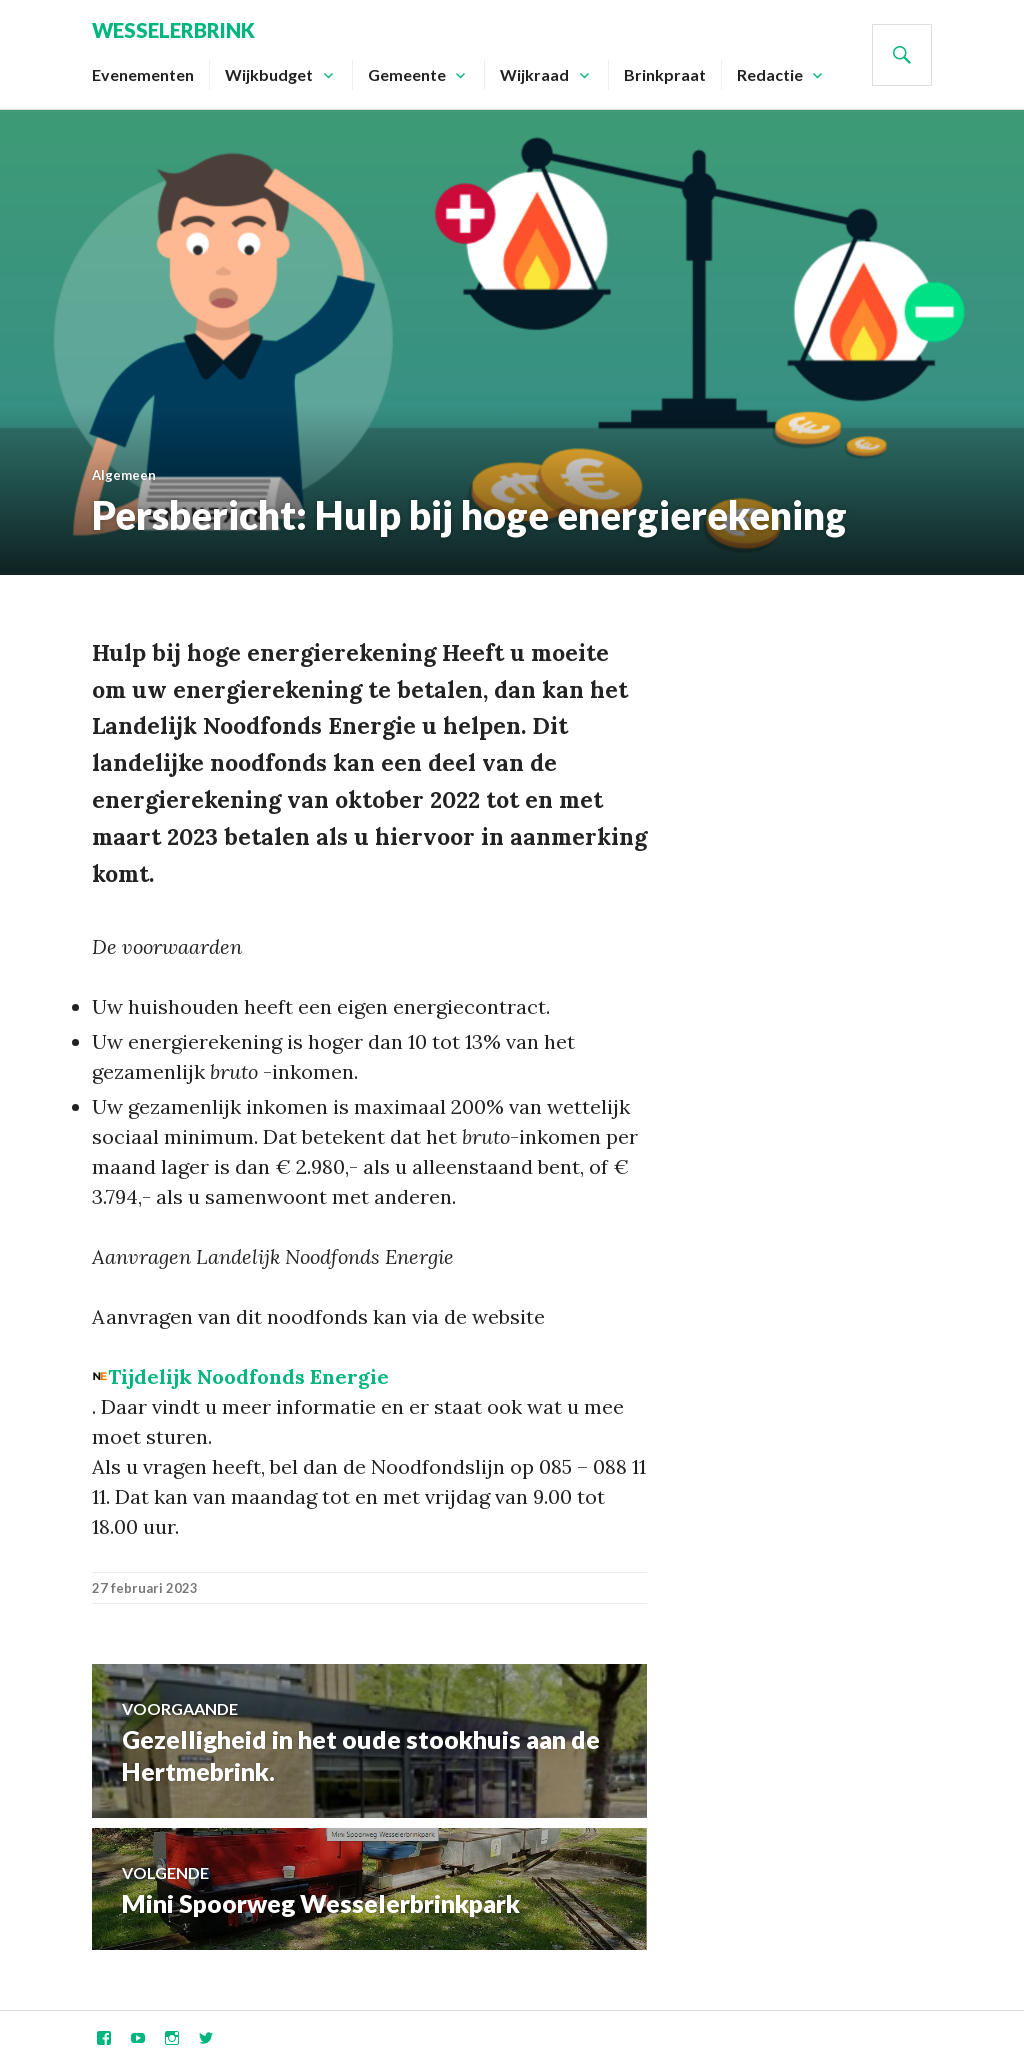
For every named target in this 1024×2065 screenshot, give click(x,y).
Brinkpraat (665, 74)
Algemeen (124, 475)
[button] (240, 1376)
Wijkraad (534, 74)
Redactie (770, 74)
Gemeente (407, 74)
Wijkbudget (269, 74)
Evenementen (143, 74)
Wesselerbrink (173, 30)
